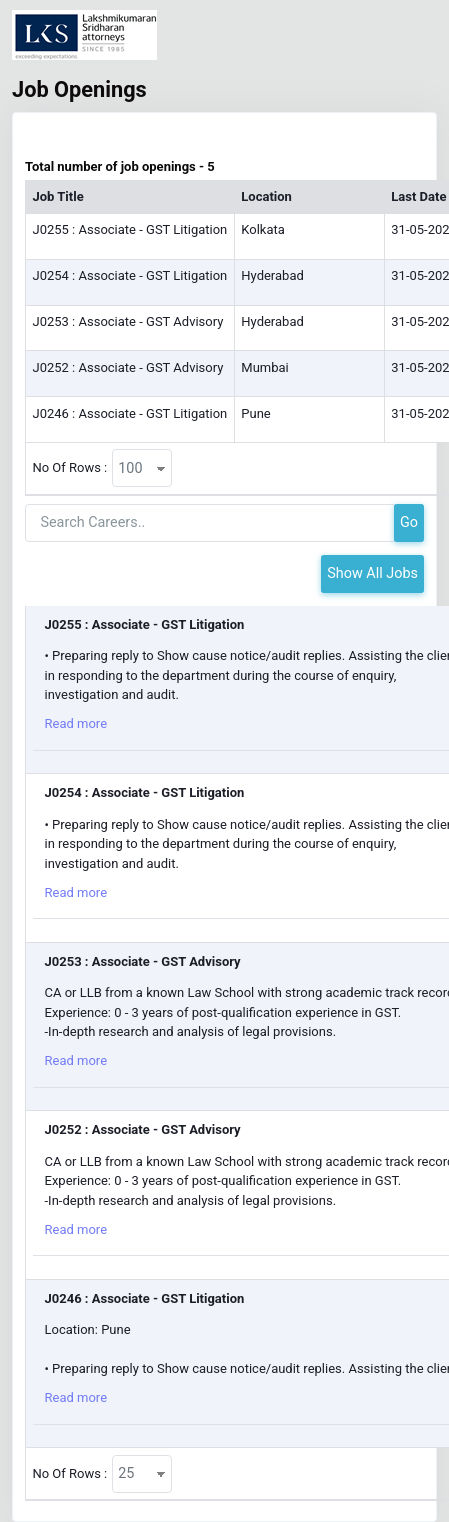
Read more (76, 723)
